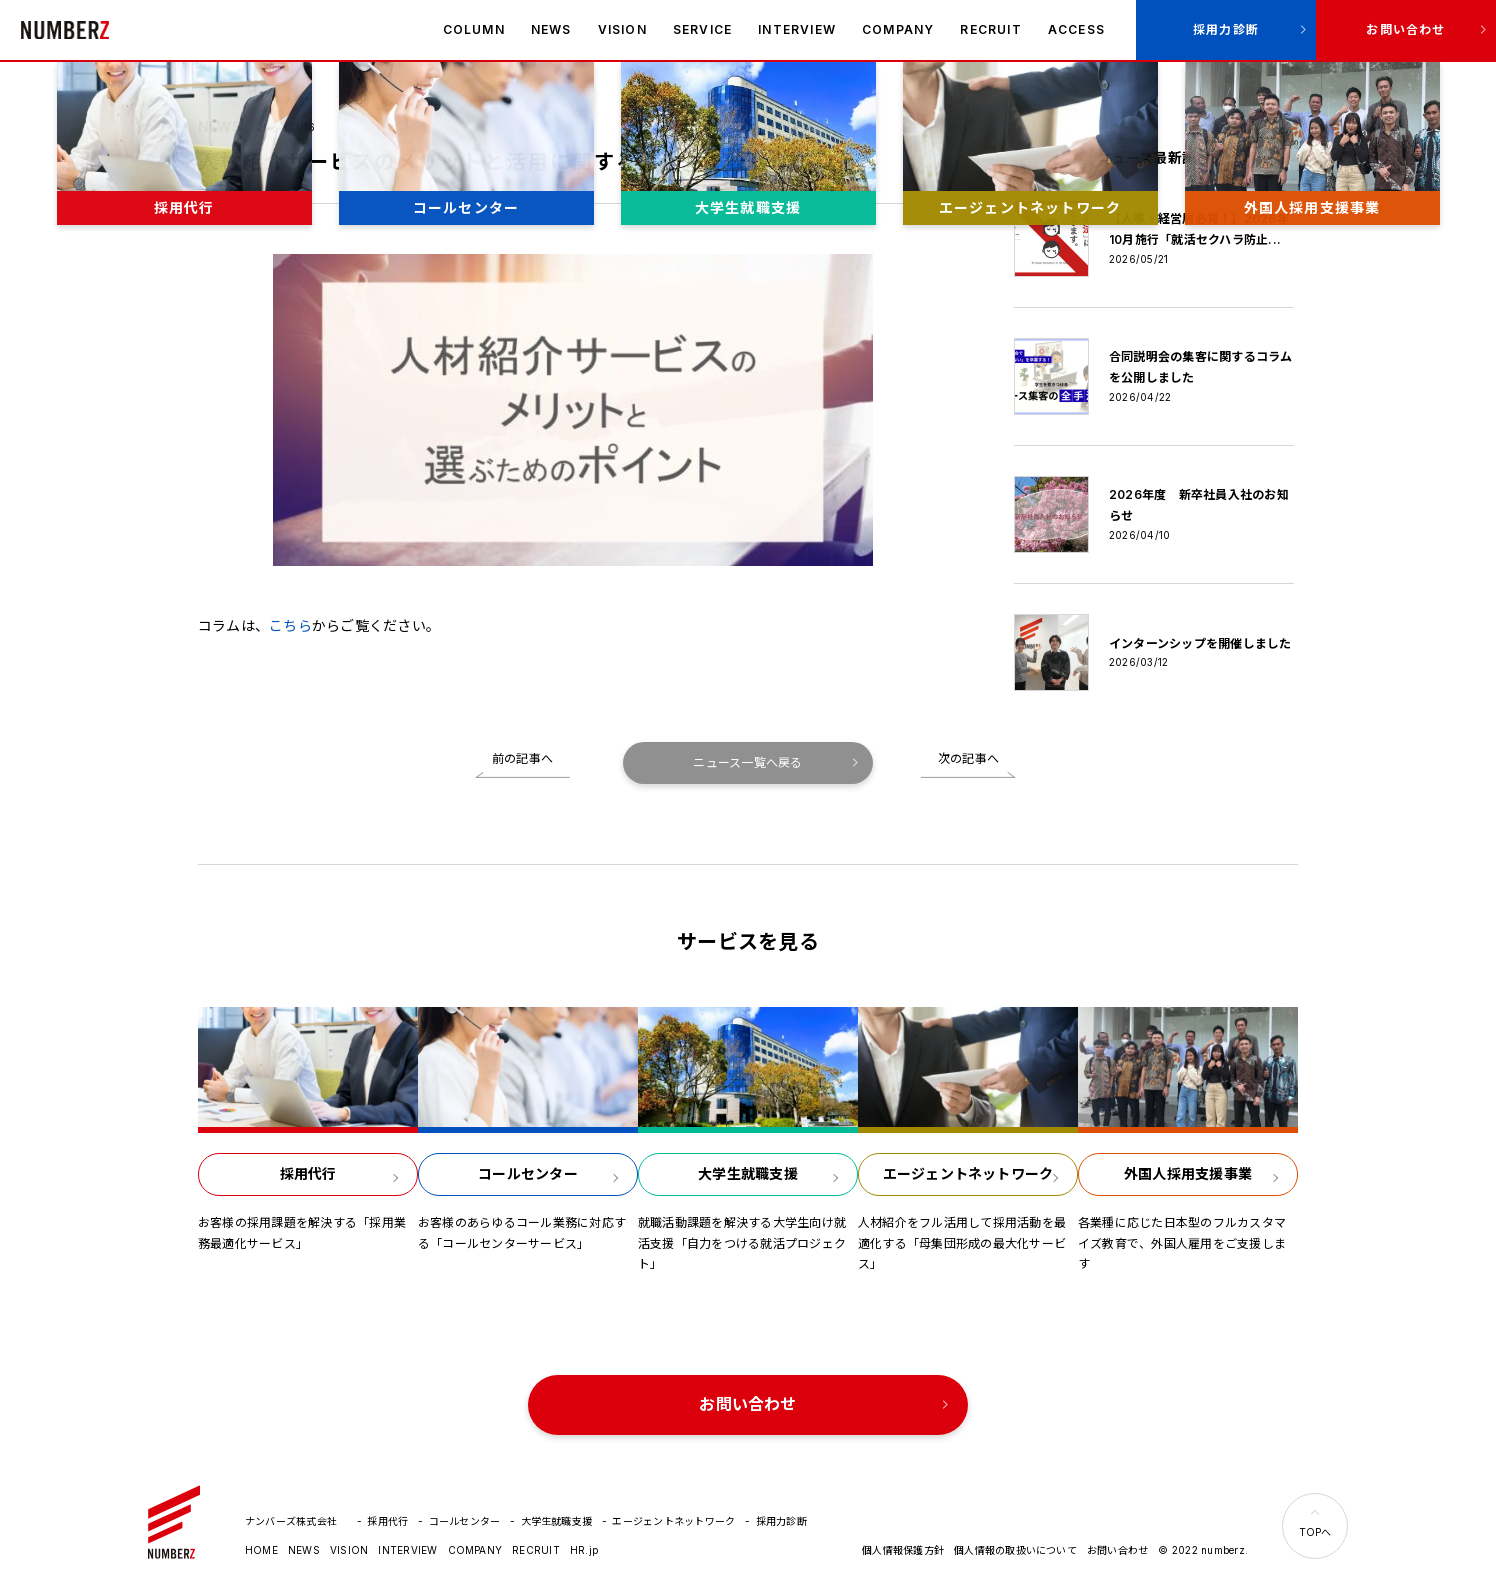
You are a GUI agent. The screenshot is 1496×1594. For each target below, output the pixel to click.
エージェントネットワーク (673, 1521)
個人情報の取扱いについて (1015, 1550)
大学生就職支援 (557, 1521)
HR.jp (584, 1550)
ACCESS (1076, 29)
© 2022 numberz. (1203, 1550)
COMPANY (898, 29)
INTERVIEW (797, 29)
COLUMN (474, 29)
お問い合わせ (1405, 29)
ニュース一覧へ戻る (747, 762)
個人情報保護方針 (903, 1550)
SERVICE (702, 29)
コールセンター (465, 1521)
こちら (290, 625)
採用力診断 (1226, 29)
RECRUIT (990, 29)
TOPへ (1315, 1532)
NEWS (551, 29)
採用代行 (387, 1521)
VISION (622, 29)
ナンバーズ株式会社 (65, 30)
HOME (261, 1550)
